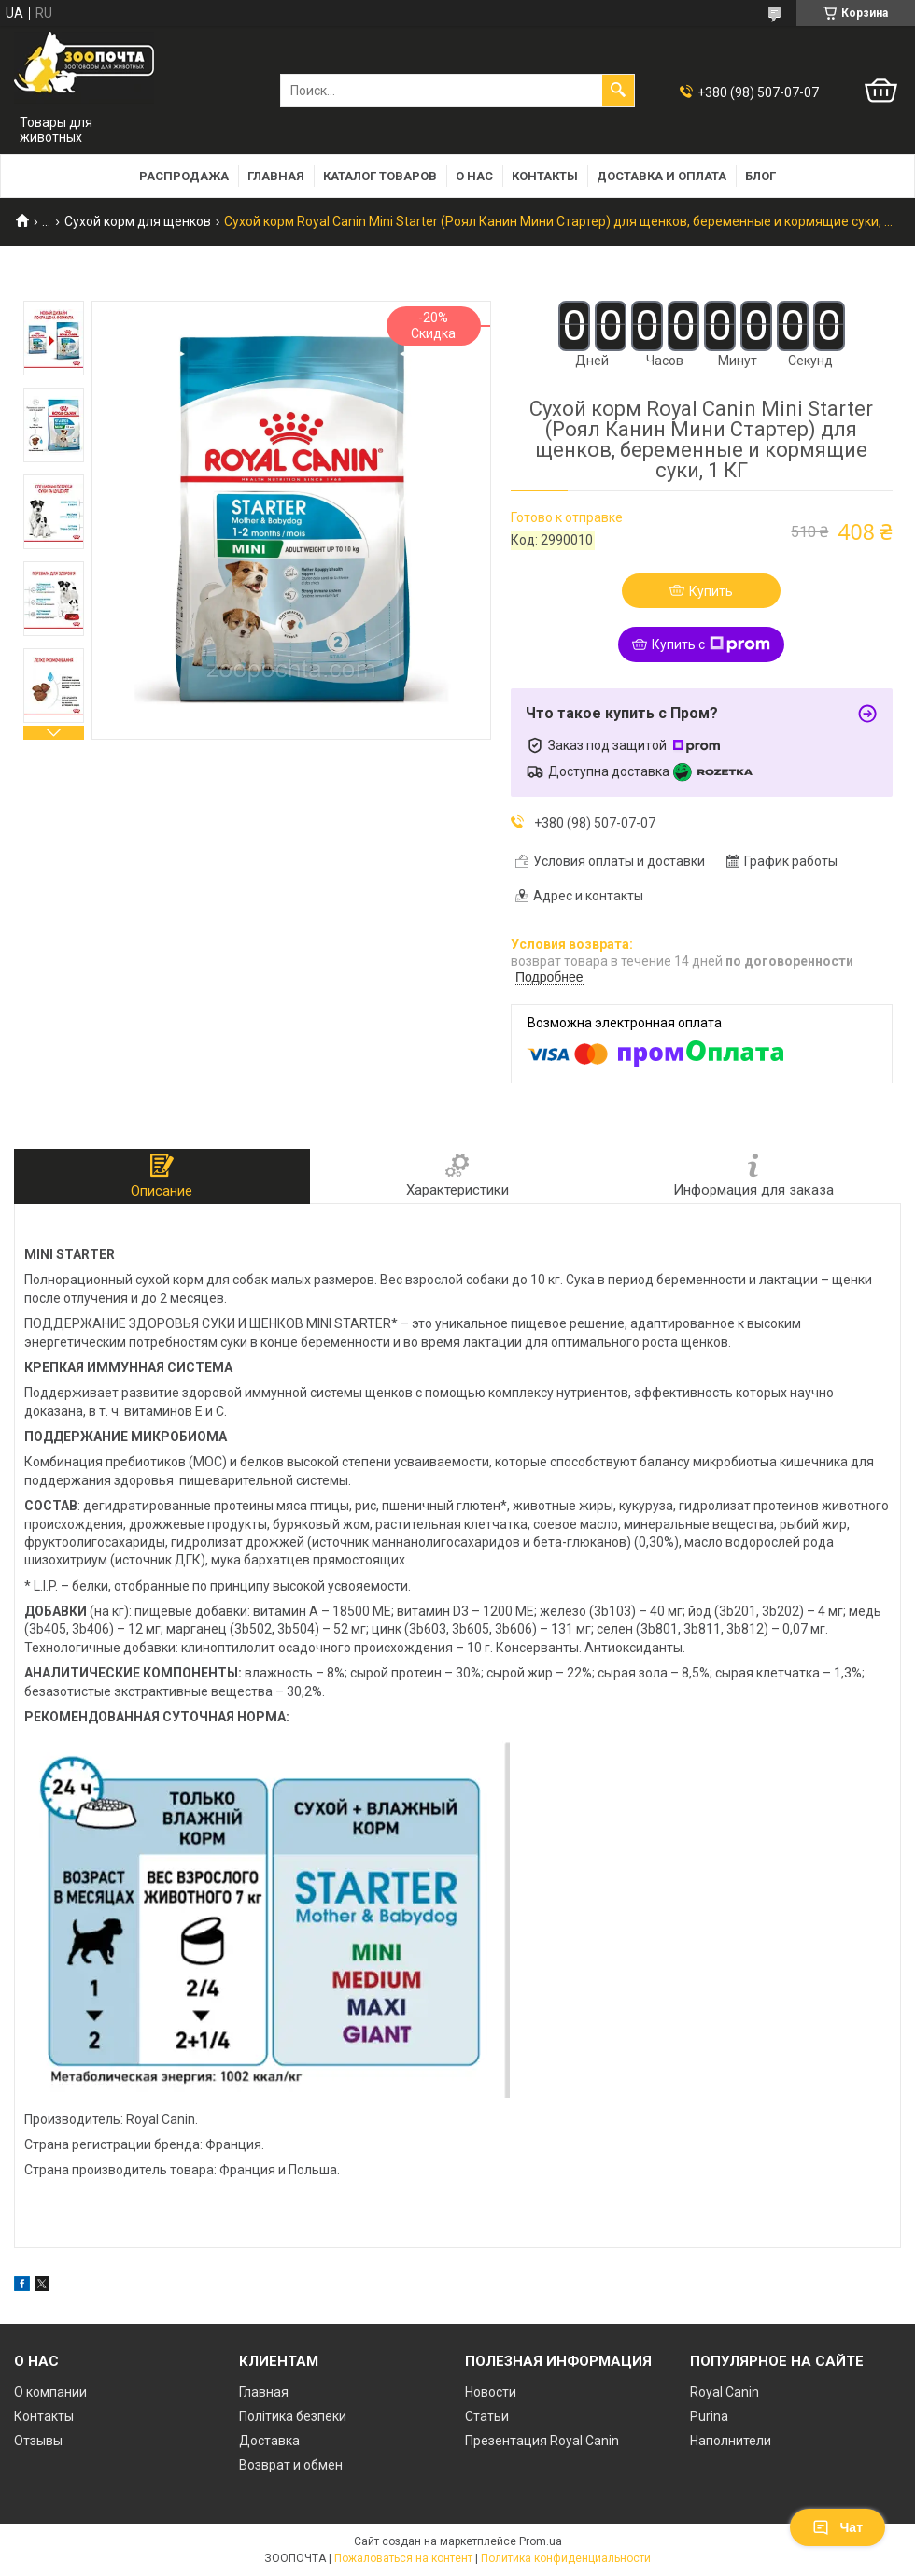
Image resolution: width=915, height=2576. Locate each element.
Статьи (487, 2416)
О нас (474, 176)
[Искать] (618, 90)
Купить (711, 591)
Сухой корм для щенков (137, 221)
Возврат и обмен (291, 2464)
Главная (275, 176)
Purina (709, 2416)
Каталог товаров (380, 176)
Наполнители (730, 2440)
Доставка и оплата (661, 176)
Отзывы (38, 2440)
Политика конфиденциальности (566, 2558)
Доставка (269, 2440)
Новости (490, 2392)
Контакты (545, 176)
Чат (837, 2527)
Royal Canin (724, 2392)
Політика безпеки (292, 2416)
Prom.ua (540, 2541)
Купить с (711, 644)
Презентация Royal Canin (542, 2440)
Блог (760, 176)
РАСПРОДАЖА (184, 176)
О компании (50, 2392)
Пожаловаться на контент (403, 2558)
